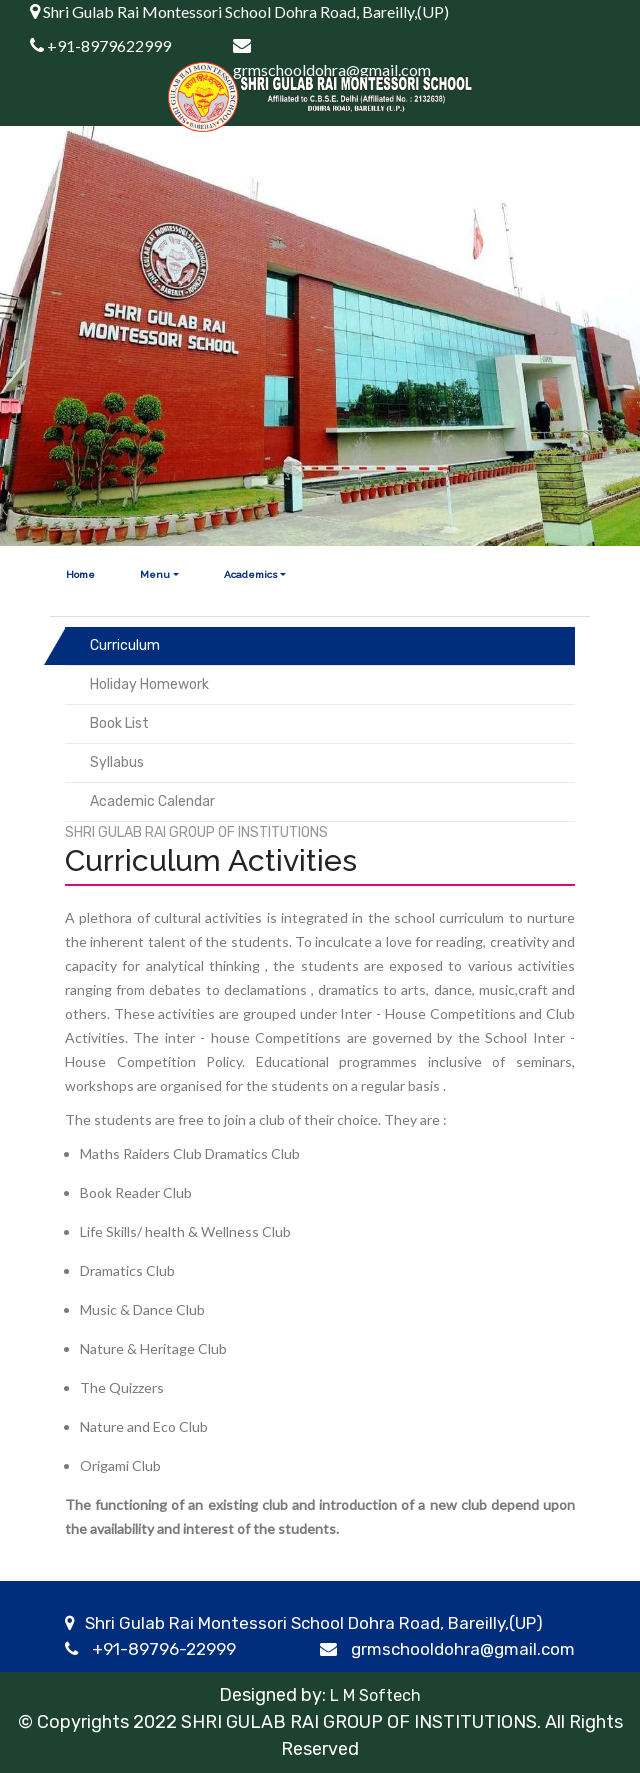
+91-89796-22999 (164, 1649)
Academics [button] (251, 574)
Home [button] (80, 574)
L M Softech (373, 1695)
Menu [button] (155, 574)
